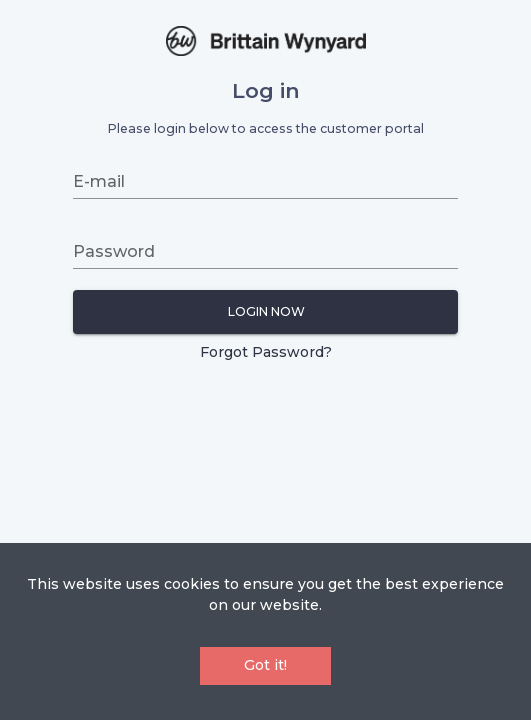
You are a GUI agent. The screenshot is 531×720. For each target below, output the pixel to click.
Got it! (265, 665)
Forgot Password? (266, 352)
